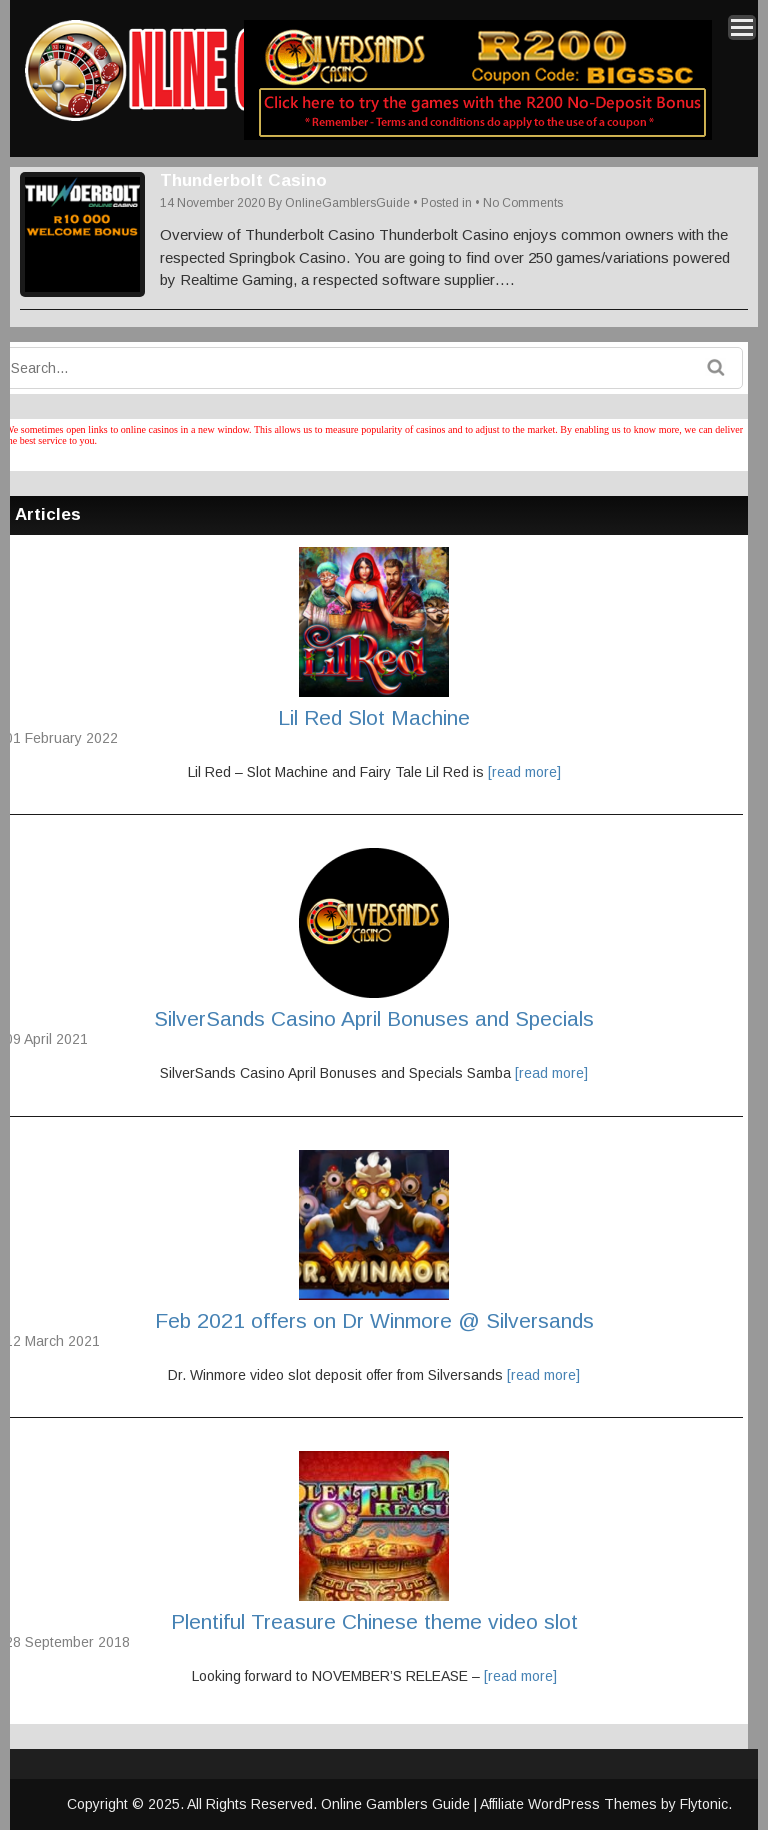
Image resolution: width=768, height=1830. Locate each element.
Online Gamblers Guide (397, 1804)
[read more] (524, 772)
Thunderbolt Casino (243, 180)
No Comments (523, 203)
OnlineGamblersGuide (347, 203)
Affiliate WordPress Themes (568, 1804)
